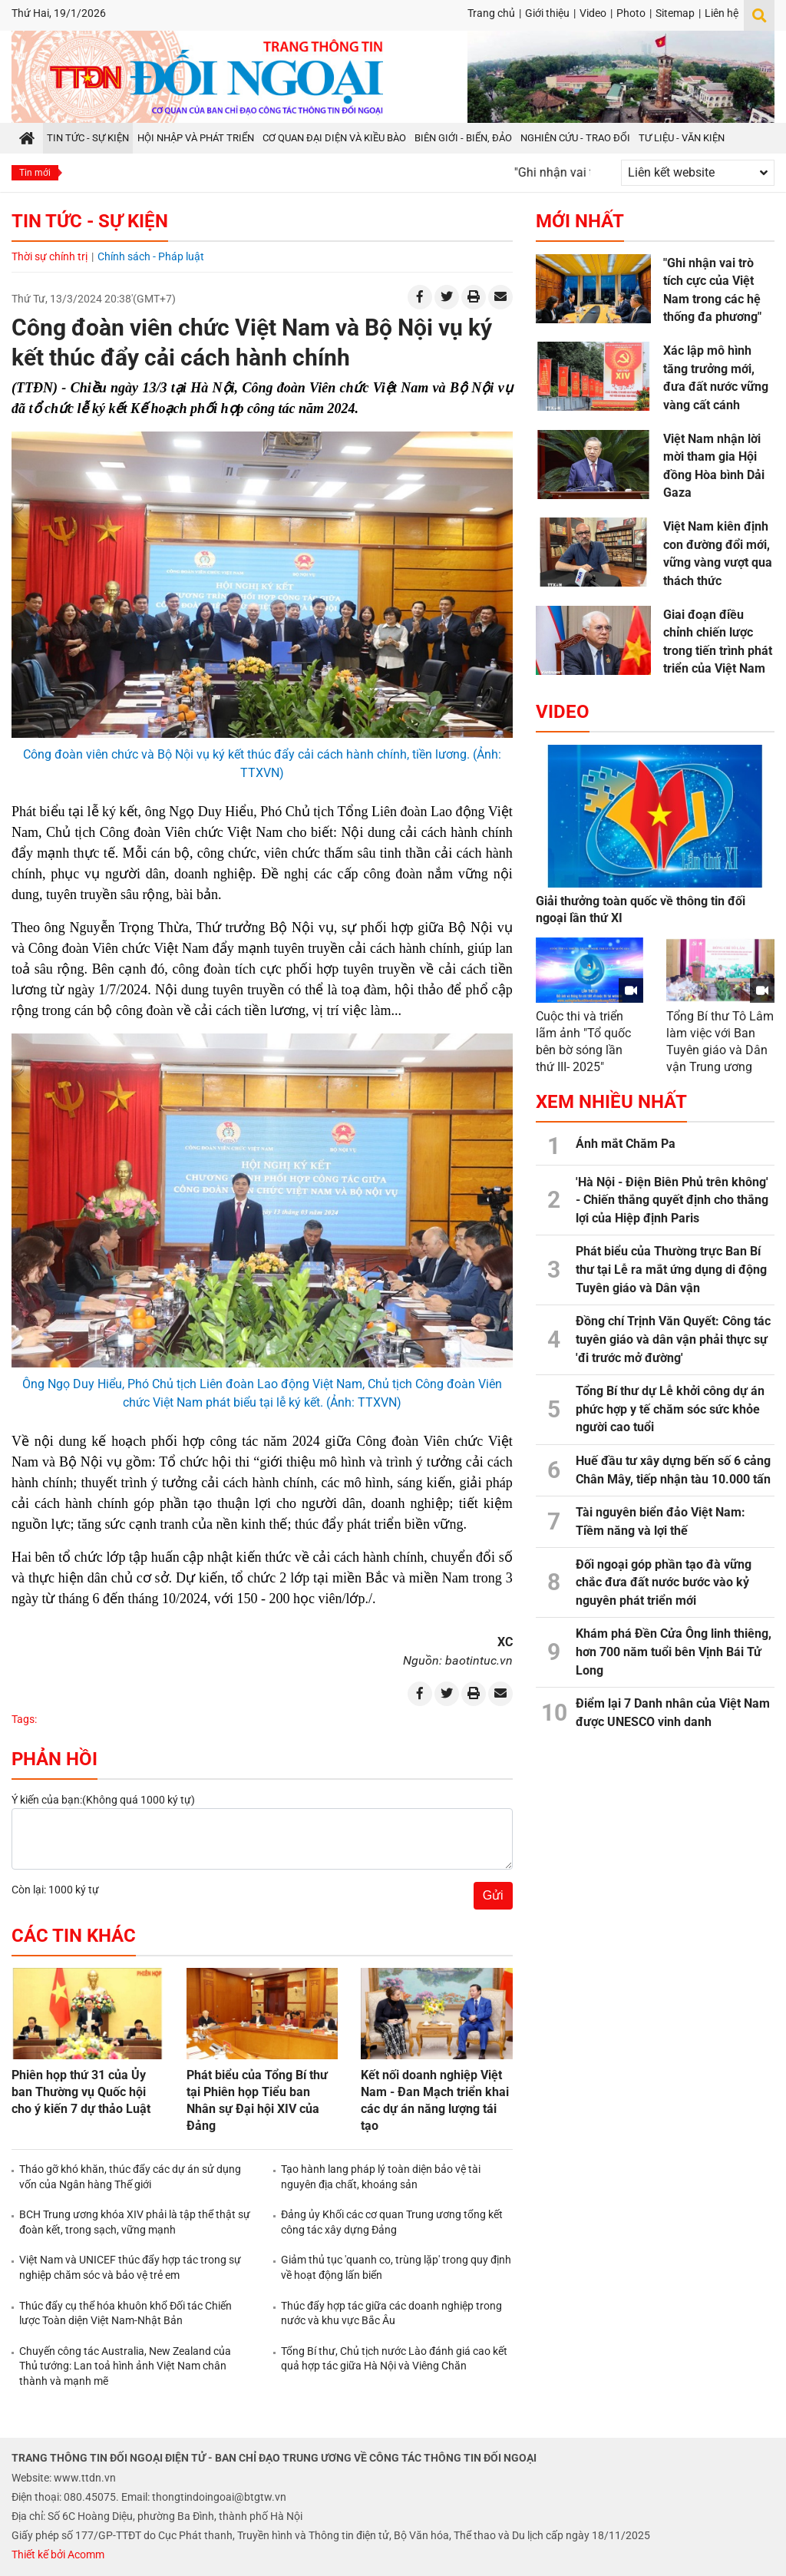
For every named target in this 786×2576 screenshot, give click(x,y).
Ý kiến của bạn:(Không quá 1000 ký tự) (103, 1800)
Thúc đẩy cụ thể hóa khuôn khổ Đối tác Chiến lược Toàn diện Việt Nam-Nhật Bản (125, 2313)
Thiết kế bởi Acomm (58, 2554)
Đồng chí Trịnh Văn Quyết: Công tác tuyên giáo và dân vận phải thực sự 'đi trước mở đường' (673, 1339)
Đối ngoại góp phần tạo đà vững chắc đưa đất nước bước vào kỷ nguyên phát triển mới (663, 1582)
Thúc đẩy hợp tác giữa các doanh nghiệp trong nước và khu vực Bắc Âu (391, 2313)
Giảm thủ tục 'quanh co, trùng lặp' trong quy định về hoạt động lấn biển (396, 2267)
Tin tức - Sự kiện (90, 221)
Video (593, 13)
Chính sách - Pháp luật (150, 256)
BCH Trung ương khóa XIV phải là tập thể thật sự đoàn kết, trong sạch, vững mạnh (134, 2222)
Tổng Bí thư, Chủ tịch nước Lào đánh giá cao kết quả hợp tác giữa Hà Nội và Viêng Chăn (394, 2359)
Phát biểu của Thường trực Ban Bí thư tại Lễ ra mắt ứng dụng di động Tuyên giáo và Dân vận (671, 1269)
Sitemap (675, 13)
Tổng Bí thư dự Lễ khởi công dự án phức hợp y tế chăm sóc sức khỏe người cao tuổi (670, 1409)
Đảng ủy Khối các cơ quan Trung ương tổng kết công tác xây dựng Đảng (392, 2222)
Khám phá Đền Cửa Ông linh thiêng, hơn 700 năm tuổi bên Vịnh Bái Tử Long (673, 1651)
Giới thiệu (547, 13)
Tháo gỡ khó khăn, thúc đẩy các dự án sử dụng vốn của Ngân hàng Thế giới (130, 2177)
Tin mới (35, 172)
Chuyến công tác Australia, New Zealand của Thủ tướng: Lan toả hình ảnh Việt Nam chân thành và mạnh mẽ (125, 2366)
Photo (631, 13)
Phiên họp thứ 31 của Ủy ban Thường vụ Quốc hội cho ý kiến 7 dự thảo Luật (81, 2092)
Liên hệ (721, 13)
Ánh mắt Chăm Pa (625, 1143)
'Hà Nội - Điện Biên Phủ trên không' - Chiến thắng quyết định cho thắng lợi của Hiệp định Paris (672, 1200)
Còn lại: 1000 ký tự (55, 1889)
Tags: (24, 1719)
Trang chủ (491, 13)
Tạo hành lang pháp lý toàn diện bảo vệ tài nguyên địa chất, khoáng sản (381, 2177)
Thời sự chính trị (50, 256)
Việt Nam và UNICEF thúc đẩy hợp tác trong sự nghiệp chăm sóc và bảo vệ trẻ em (130, 2267)
